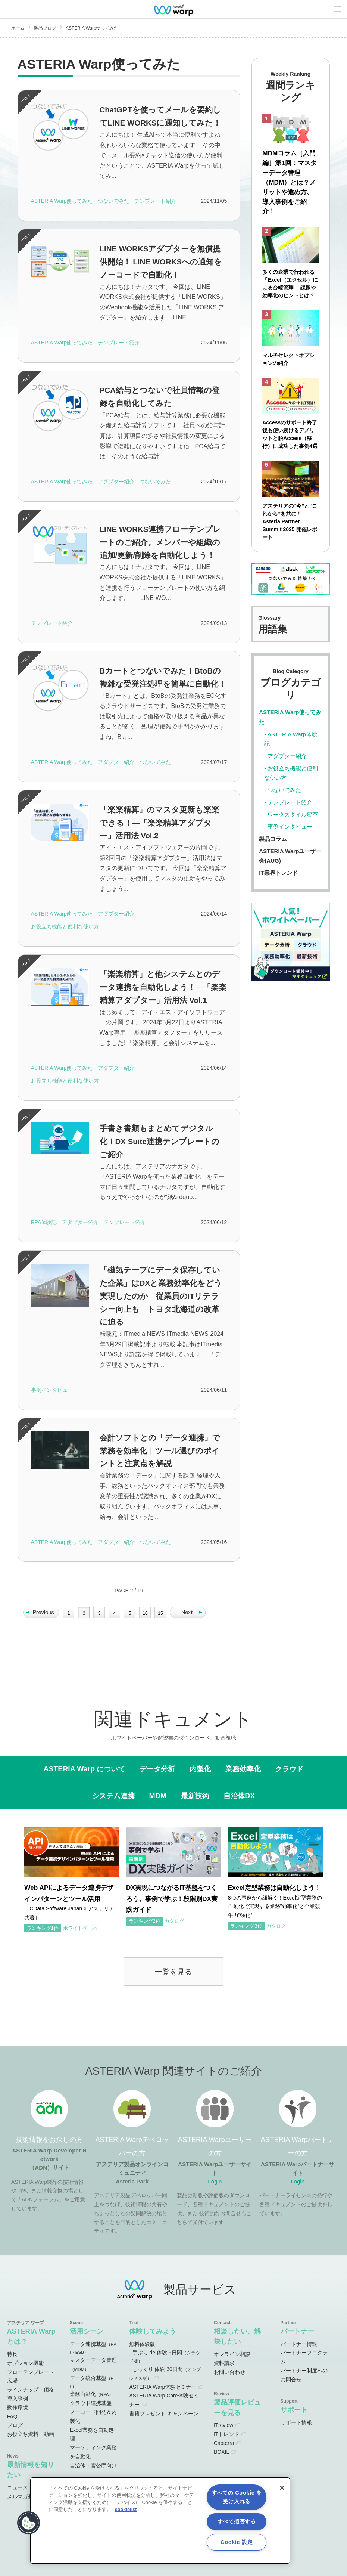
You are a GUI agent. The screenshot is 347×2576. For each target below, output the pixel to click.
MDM (157, 1796)
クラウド (289, 1769)
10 (145, 1613)
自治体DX (239, 1796)
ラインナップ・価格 (30, 2390)
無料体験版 (142, 2344)
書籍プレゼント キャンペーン (163, 2413)
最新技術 (195, 1796)
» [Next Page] (188, 1612)
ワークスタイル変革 (293, 817)
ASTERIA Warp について (84, 1769)
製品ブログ (45, 28)
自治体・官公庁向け (93, 2465)
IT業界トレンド (278, 875)
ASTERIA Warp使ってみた (290, 719)
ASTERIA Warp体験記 (290, 741)
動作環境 (17, 2408)
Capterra (224, 2443)
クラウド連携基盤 (91, 2403)
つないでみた (284, 792)
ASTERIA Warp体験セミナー (162, 2387)
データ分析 (157, 1769)
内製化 (200, 1769)
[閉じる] (282, 2488)
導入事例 (17, 2399)
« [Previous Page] (41, 1612)
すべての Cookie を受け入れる (237, 2497)
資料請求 (224, 2363)
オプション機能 (25, 2363)
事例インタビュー (290, 829)
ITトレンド (226, 2434)
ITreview (223, 2425)
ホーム (18, 28)
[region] (160, 2520)
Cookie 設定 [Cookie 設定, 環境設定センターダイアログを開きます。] (237, 2542)
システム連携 (113, 1796)
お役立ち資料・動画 (30, 2434)
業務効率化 (243, 1769)
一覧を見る (173, 1971)
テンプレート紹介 (290, 804)
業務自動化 (91, 2394)
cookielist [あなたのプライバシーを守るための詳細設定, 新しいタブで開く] (126, 2509)
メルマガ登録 (22, 2496)
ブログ (15, 2425)
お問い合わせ (229, 2372)
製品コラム (273, 841)
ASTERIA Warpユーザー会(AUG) (290, 858)
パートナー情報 (299, 2344)
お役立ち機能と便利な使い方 (291, 775)
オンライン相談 (232, 2354)
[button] (29, 2523)
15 (160, 1613)
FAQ (12, 2416)
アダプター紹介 (287, 758)
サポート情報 (296, 2422)
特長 (12, 2354)
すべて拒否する (237, 2521)
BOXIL (221, 2452)
